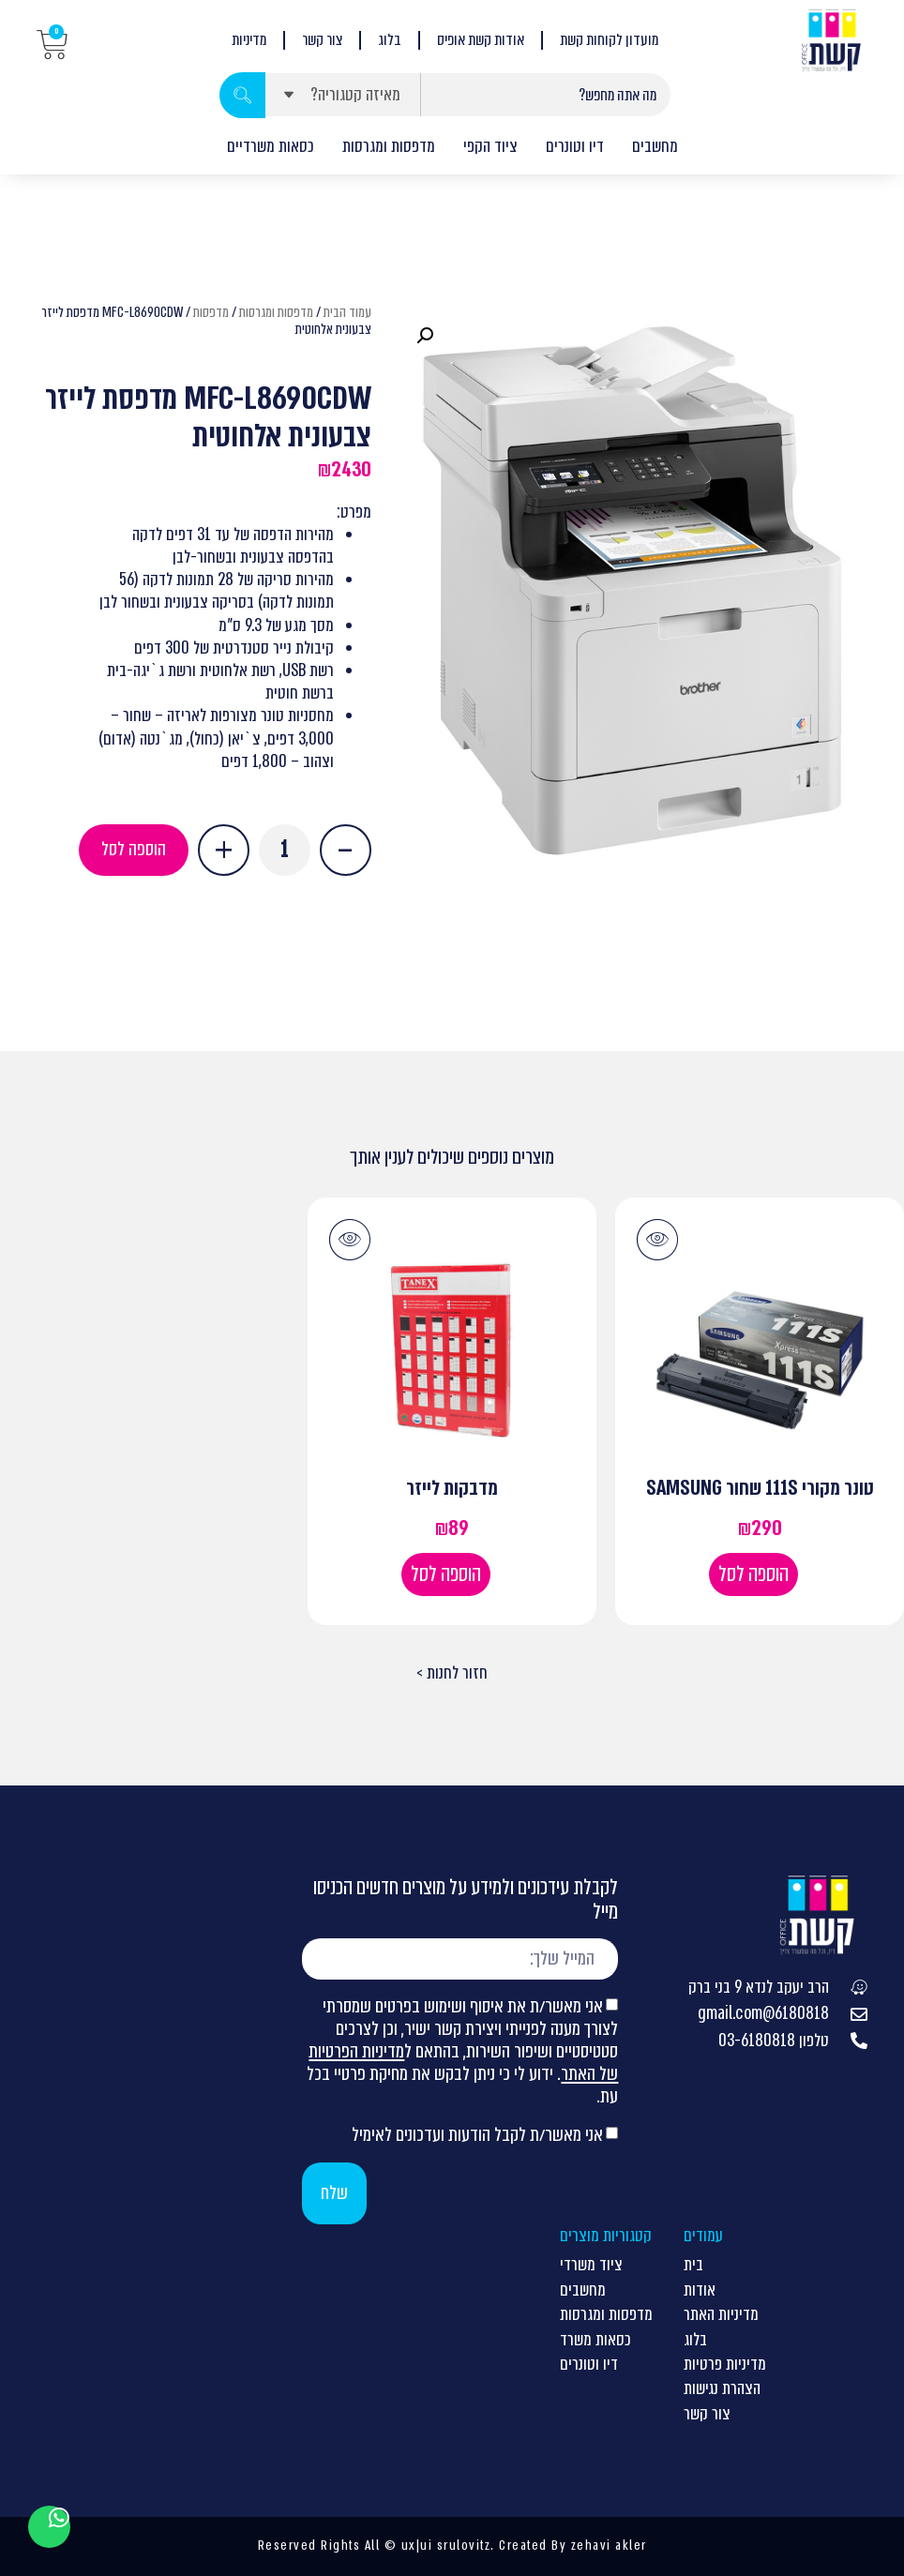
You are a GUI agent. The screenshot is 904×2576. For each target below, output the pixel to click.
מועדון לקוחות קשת (609, 40)
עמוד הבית (347, 312)
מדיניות (249, 40)
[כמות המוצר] (284, 850)
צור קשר (322, 40)
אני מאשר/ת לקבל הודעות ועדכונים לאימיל (477, 2134)
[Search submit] (242, 95)
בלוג (389, 40)
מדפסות (211, 312)
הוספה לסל (133, 849)
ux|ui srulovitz (443, 2545)
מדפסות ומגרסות (276, 312)
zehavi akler (609, 2545)
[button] (425, 336)
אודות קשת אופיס (480, 40)
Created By (532, 2545)
